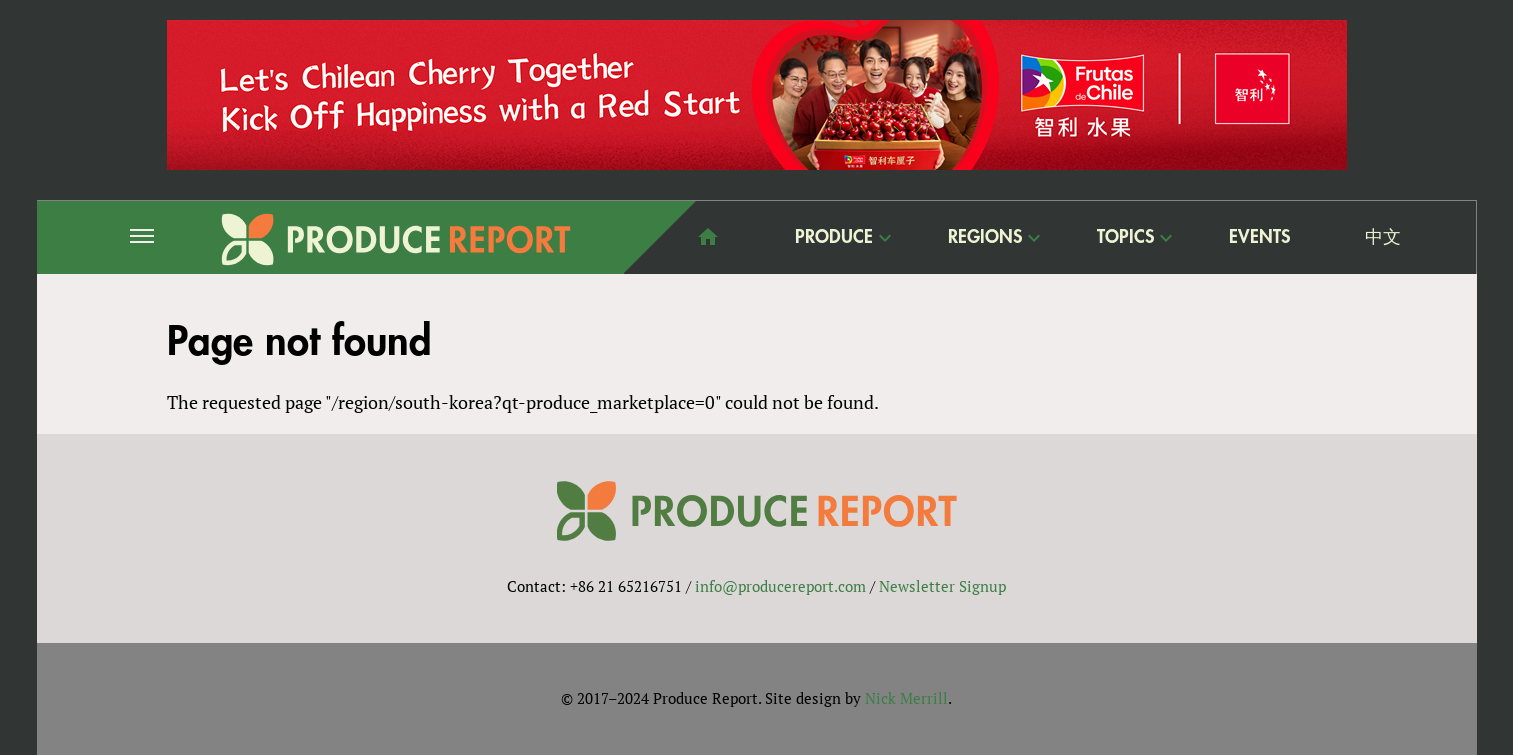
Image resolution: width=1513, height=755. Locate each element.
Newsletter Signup (942, 586)
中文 (1383, 237)
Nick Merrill (906, 698)
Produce (834, 236)
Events (1259, 237)
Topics (1125, 236)
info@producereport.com (780, 586)
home (708, 237)
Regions (985, 236)
